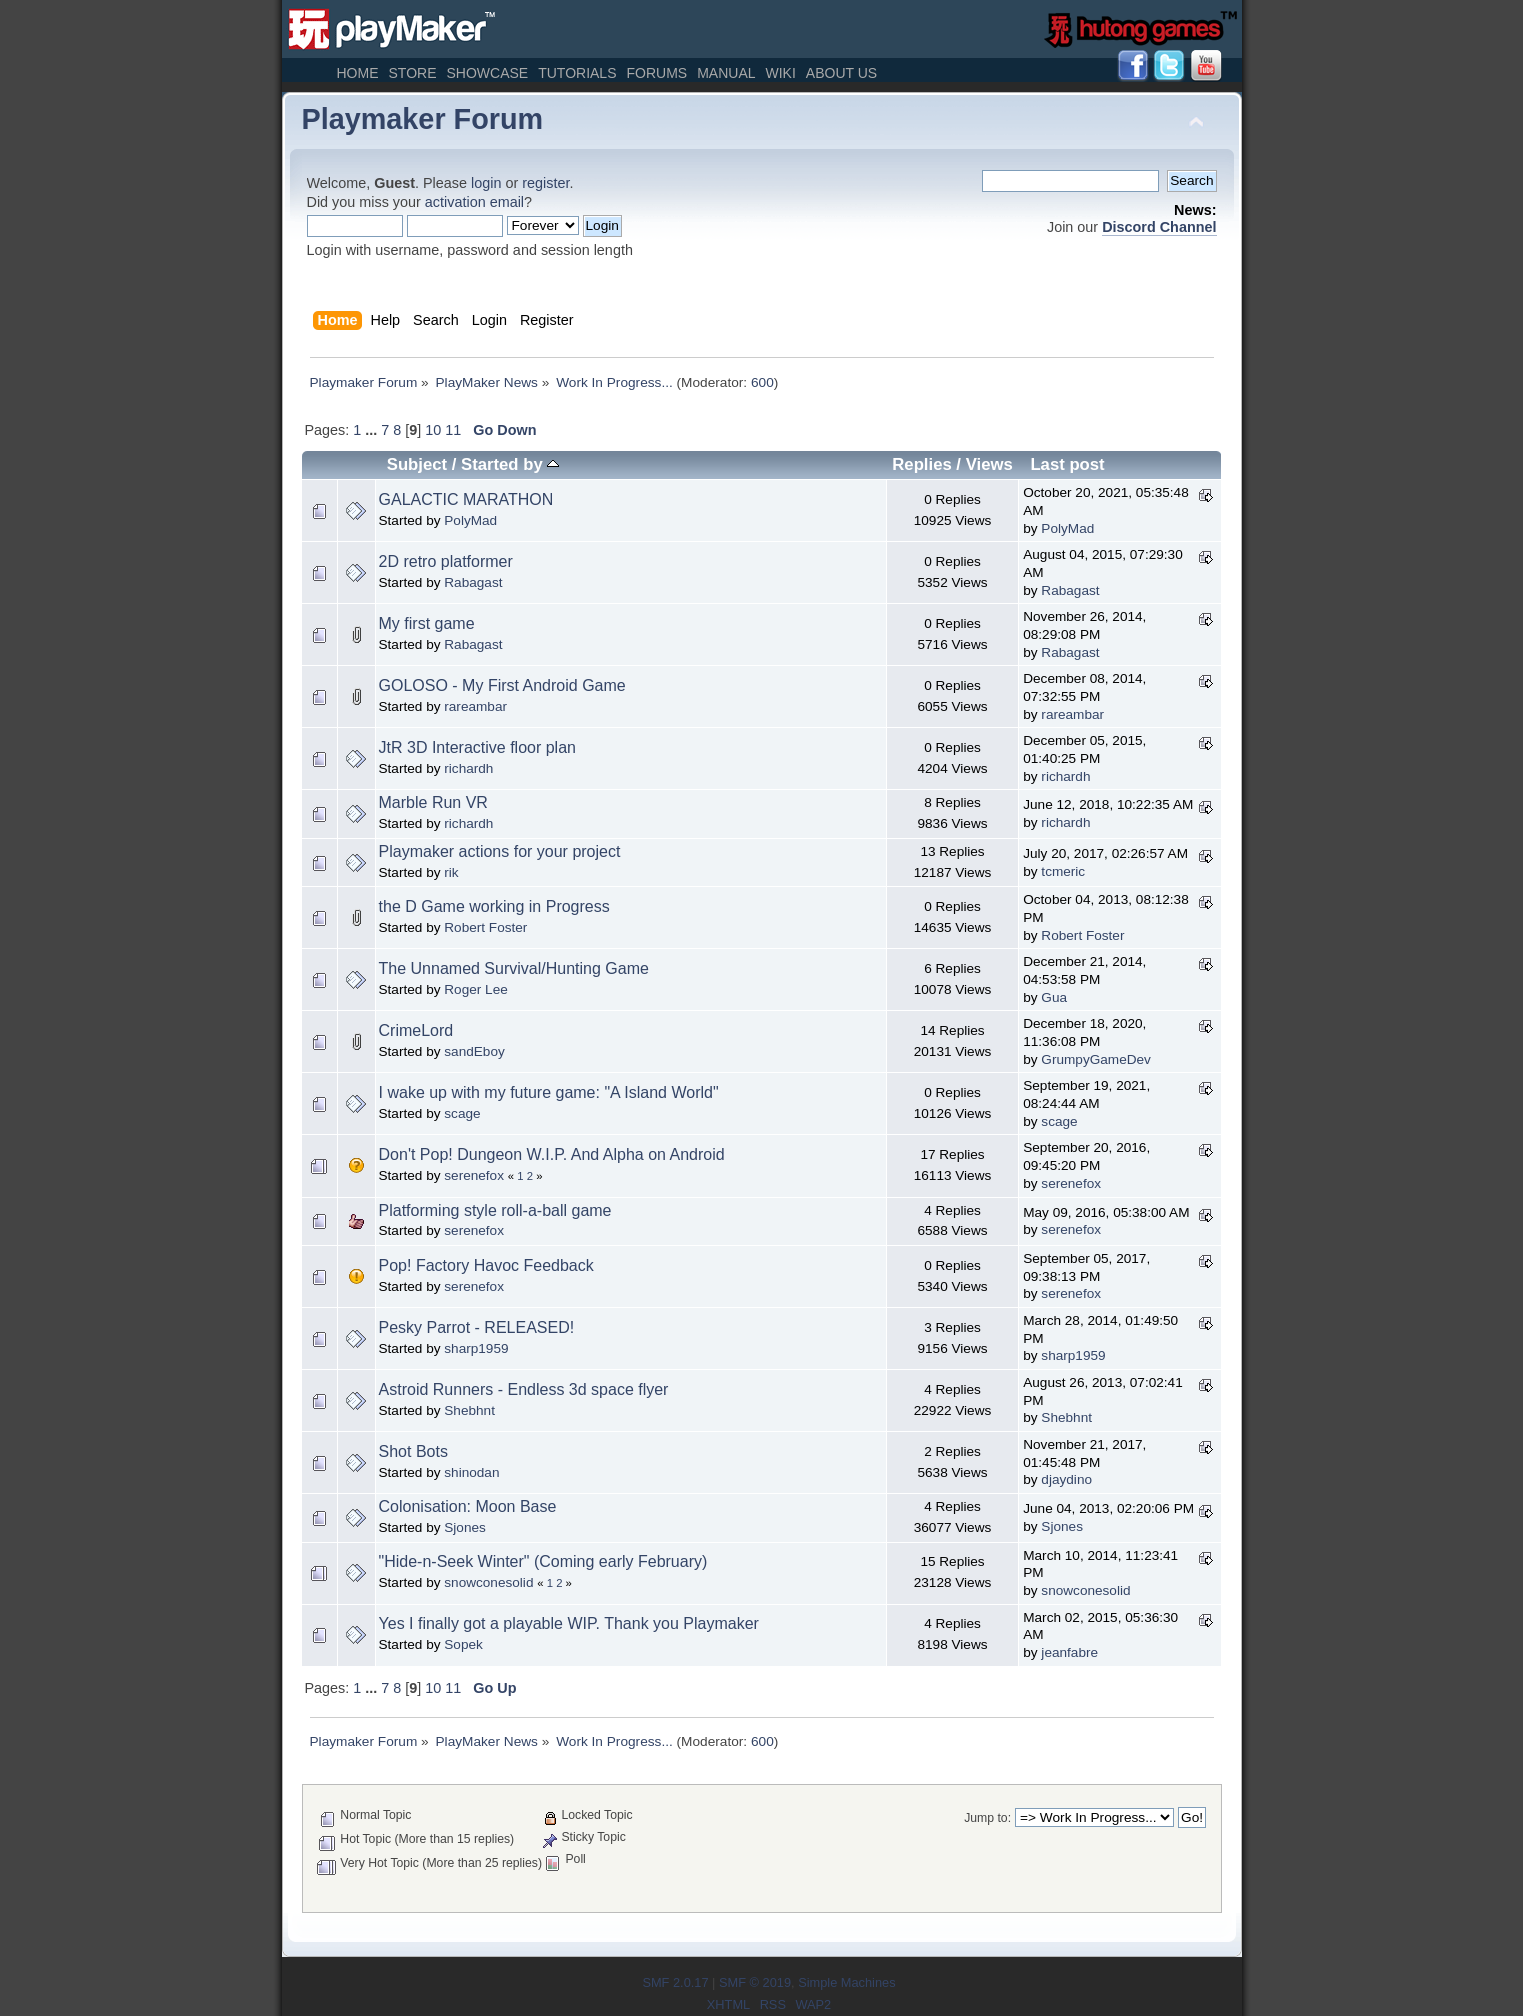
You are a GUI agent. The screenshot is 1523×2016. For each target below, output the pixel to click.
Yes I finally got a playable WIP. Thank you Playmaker (569, 1623)
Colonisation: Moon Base (468, 1506)
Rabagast (473, 582)
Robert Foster (485, 927)
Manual (726, 73)
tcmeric (1063, 871)
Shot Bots (413, 1451)
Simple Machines (846, 1982)
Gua (1054, 997)
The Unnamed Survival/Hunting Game (514, 968)
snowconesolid (488, 1582)
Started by (510, 464)
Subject (417, 464)
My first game (427, 623)
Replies (921, 464)
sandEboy (474, 1051)
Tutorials (577, 73)
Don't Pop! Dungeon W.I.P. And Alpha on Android (552, 1154)
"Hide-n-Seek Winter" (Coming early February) (543, 1561)
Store (413, 73)
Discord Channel (1159, 227)
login (486, 183)
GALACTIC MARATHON (466, 499)
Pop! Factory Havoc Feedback (486, 1265)
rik (451, 872)
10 (433, 430)
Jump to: (987, 1818)
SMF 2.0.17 (675, 1982)
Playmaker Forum (423, 119)
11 (453, 430)
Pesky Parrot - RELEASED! (477, 1327)
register (545, 183)
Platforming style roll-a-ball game (495, 1210)
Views (989, 464)
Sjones (465, 1527)
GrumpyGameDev (1096, 1059)
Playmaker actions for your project (500, 851)
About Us (841, 73)
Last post (1067, 464)
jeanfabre (1069, 1652)
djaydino (1066, 1479)
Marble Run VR (433, 802)
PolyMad (470, 520)
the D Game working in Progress (494, 906)
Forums (656, 73)
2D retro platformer (446, 561)
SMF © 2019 (755, 1982)
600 (762, 382)
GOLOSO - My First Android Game (502, 685)
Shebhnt (469, 1410)
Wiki (781, 73)
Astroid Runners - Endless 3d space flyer (524, 1389)
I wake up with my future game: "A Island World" (549, 1092)
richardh (468, 768)
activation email (474, 202)
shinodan (471, 1472)
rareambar (475, 706)
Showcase (487, 73)
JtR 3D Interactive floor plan (477, 747)
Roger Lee (475, 989)
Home (358, 73)
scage (462, 1113)
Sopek (463, 1644)
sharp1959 (476, 1348)
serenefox (474, 1175)
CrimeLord (416, 1030)
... (373, 430)
